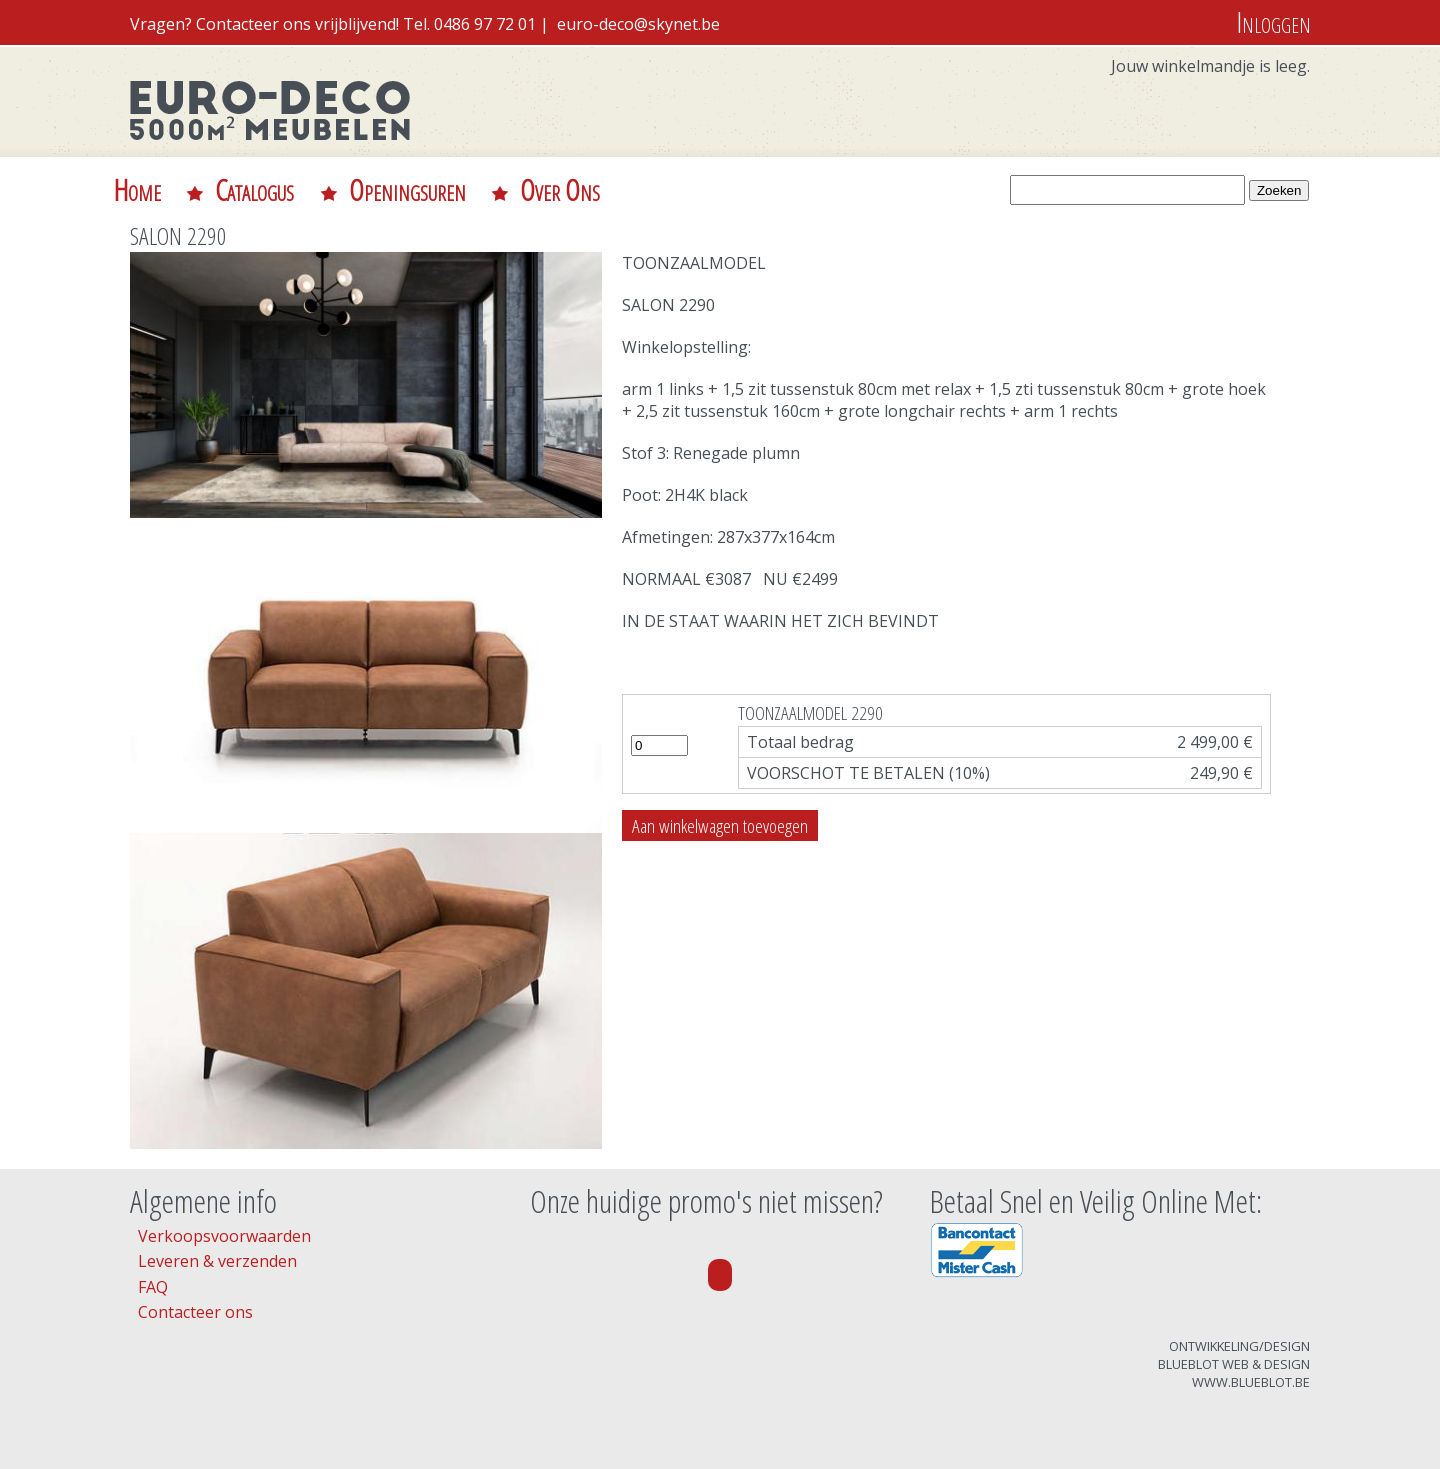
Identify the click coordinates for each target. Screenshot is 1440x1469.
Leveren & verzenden (217, 1261)
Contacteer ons (195, 1312)
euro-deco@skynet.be (638, 24)
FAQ (153, 1287)
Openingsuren (407, 189)
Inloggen (1273, 21)
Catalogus (254, 189)
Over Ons (560, 189)
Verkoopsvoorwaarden (224, 1236)
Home (137, 189)
